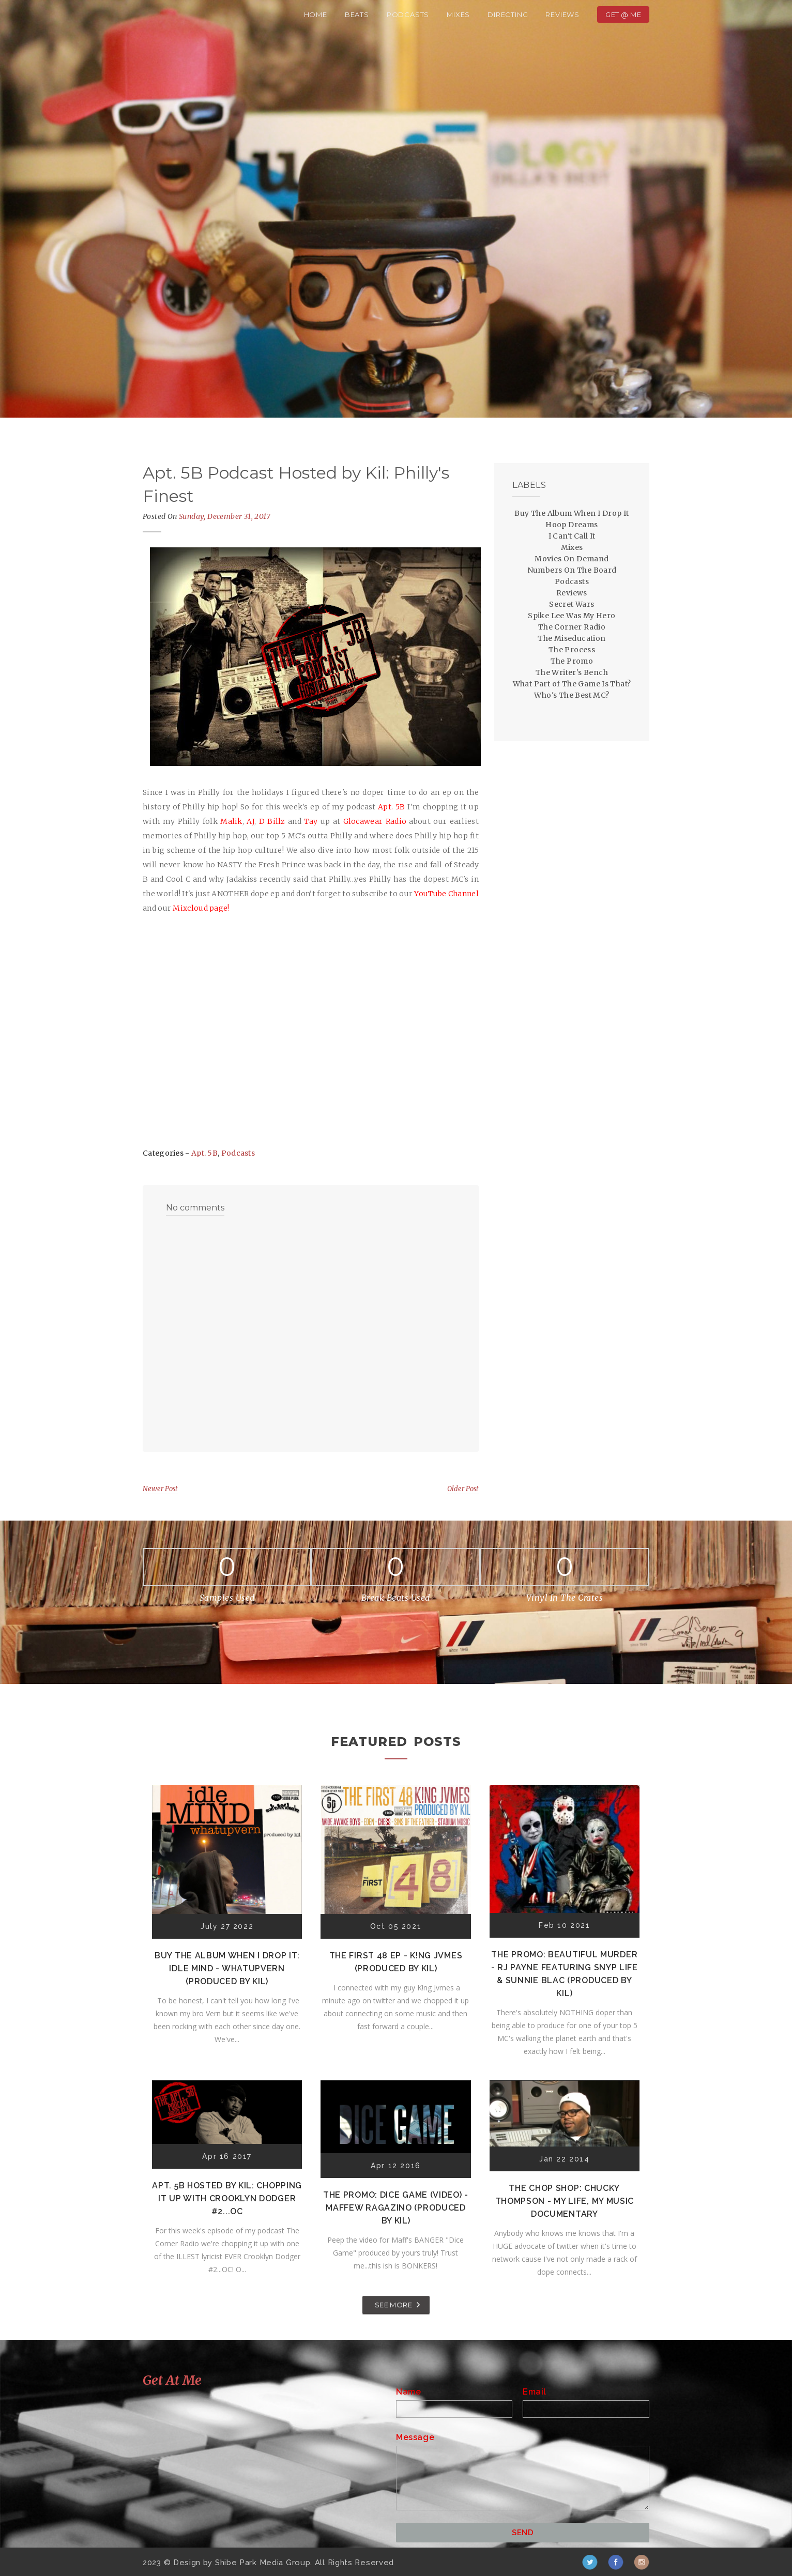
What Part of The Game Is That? (572, 683)
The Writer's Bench (572, 672)
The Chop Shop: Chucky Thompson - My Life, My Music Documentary (564, 2201)
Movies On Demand (571, 558)
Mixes (458, 14)
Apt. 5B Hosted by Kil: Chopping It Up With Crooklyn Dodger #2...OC (227, 2198)
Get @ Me (623, 14)
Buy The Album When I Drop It (571, 513)
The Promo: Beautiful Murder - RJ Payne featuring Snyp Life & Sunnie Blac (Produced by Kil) (564, 1974)
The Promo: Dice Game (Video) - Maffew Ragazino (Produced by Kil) (395, 2208)
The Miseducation (571, 638)
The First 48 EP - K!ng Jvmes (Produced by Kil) (396, 1962)
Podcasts (408, 14)
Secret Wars (571, 604)
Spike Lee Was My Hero (571, 615)
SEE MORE (393, 2305)
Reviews (562, 14)
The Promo (572, 661)
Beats (357, 14)
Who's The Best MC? (571, 695)
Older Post (463, 1488)
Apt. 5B (204, 1153)
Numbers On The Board (572, 570)
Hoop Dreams (571, 524)
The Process (572, 649)
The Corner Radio (571, 627)
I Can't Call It (572, 536)
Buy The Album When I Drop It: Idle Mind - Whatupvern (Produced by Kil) (227, 1968)
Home (315, 14)
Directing (508, 14)
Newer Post (160, 1488)
